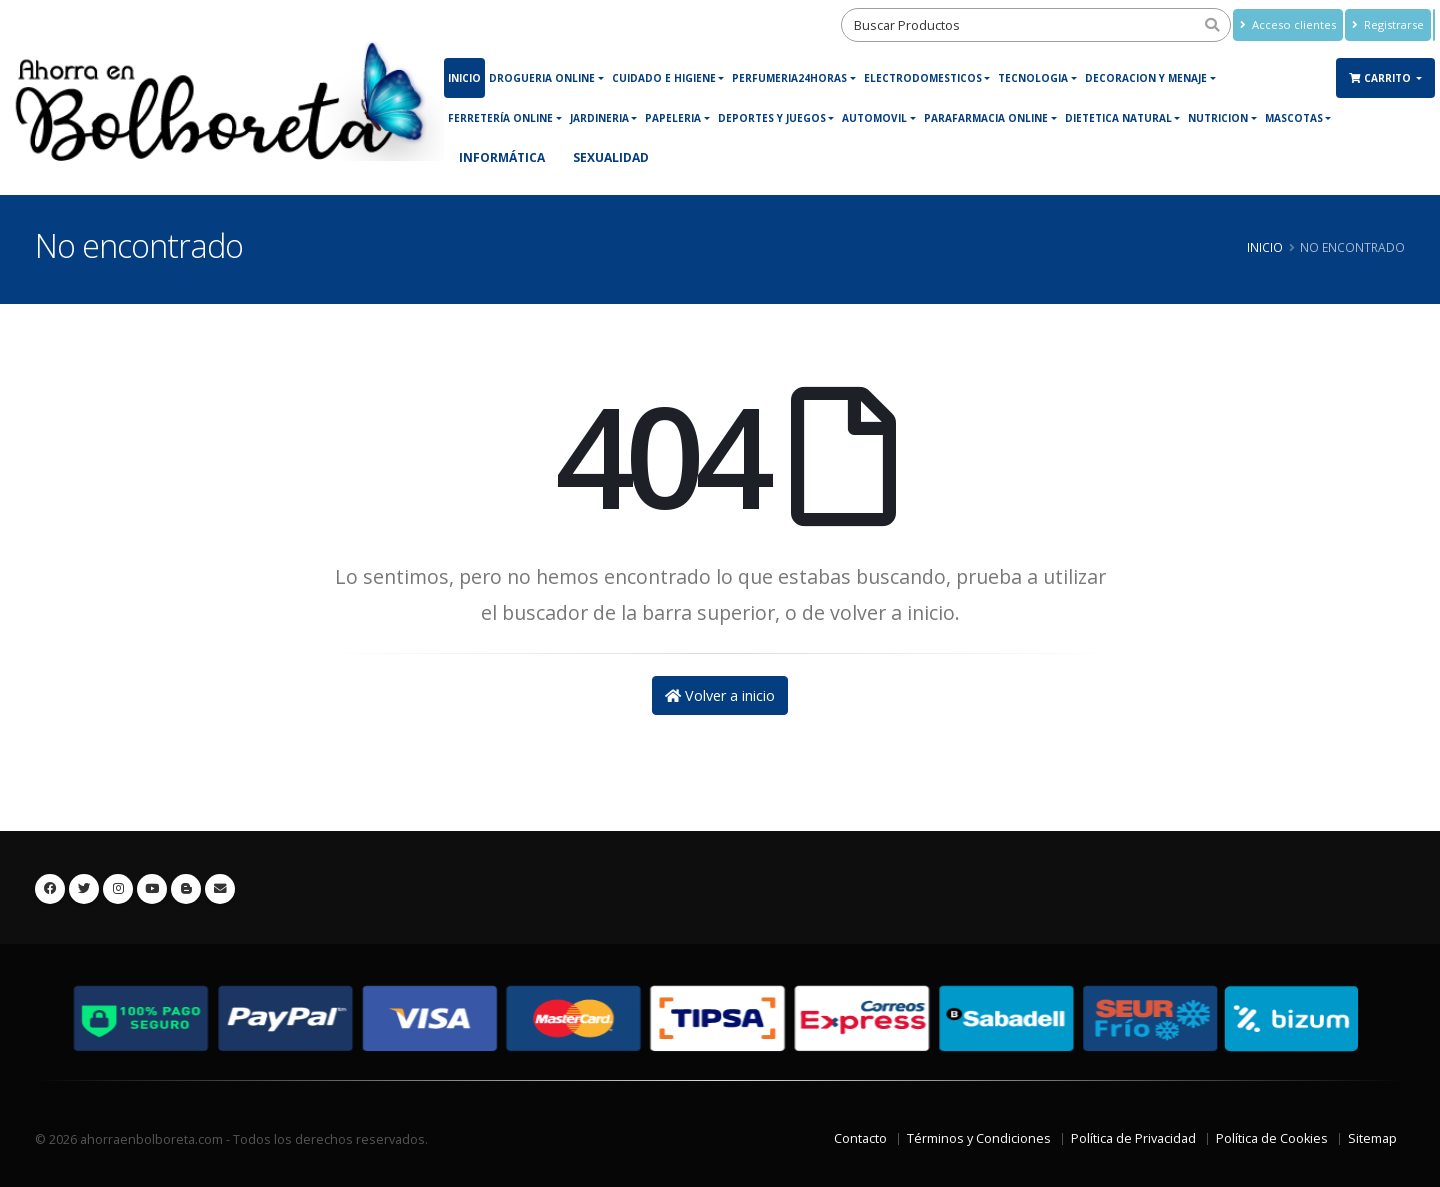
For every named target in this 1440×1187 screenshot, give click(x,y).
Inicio (464, 78)
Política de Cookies (1272, 1138)
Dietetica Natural (1118, 118)
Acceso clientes (1288, 24)
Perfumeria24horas (789, 78)
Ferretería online (500, 118)
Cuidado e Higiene (664, 78)
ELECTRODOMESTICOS (923, 78)
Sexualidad (611, 157)
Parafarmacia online (986, 118)
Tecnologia (1033, 78)
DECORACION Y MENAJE (1146, 78)
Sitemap (1372, 1138)
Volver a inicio (720, 695)
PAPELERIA (673, 118)
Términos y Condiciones (979, 1138)
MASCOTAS (1294, 118)
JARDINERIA (599, 118)
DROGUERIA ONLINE (542, 78)
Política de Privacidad (1133, 1138)
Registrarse (1388, 24)
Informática (502, 157)
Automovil (874, 118)
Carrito (1381, 78)
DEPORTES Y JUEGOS (772, 118)
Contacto (860, 1138)
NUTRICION (1218, 118)
